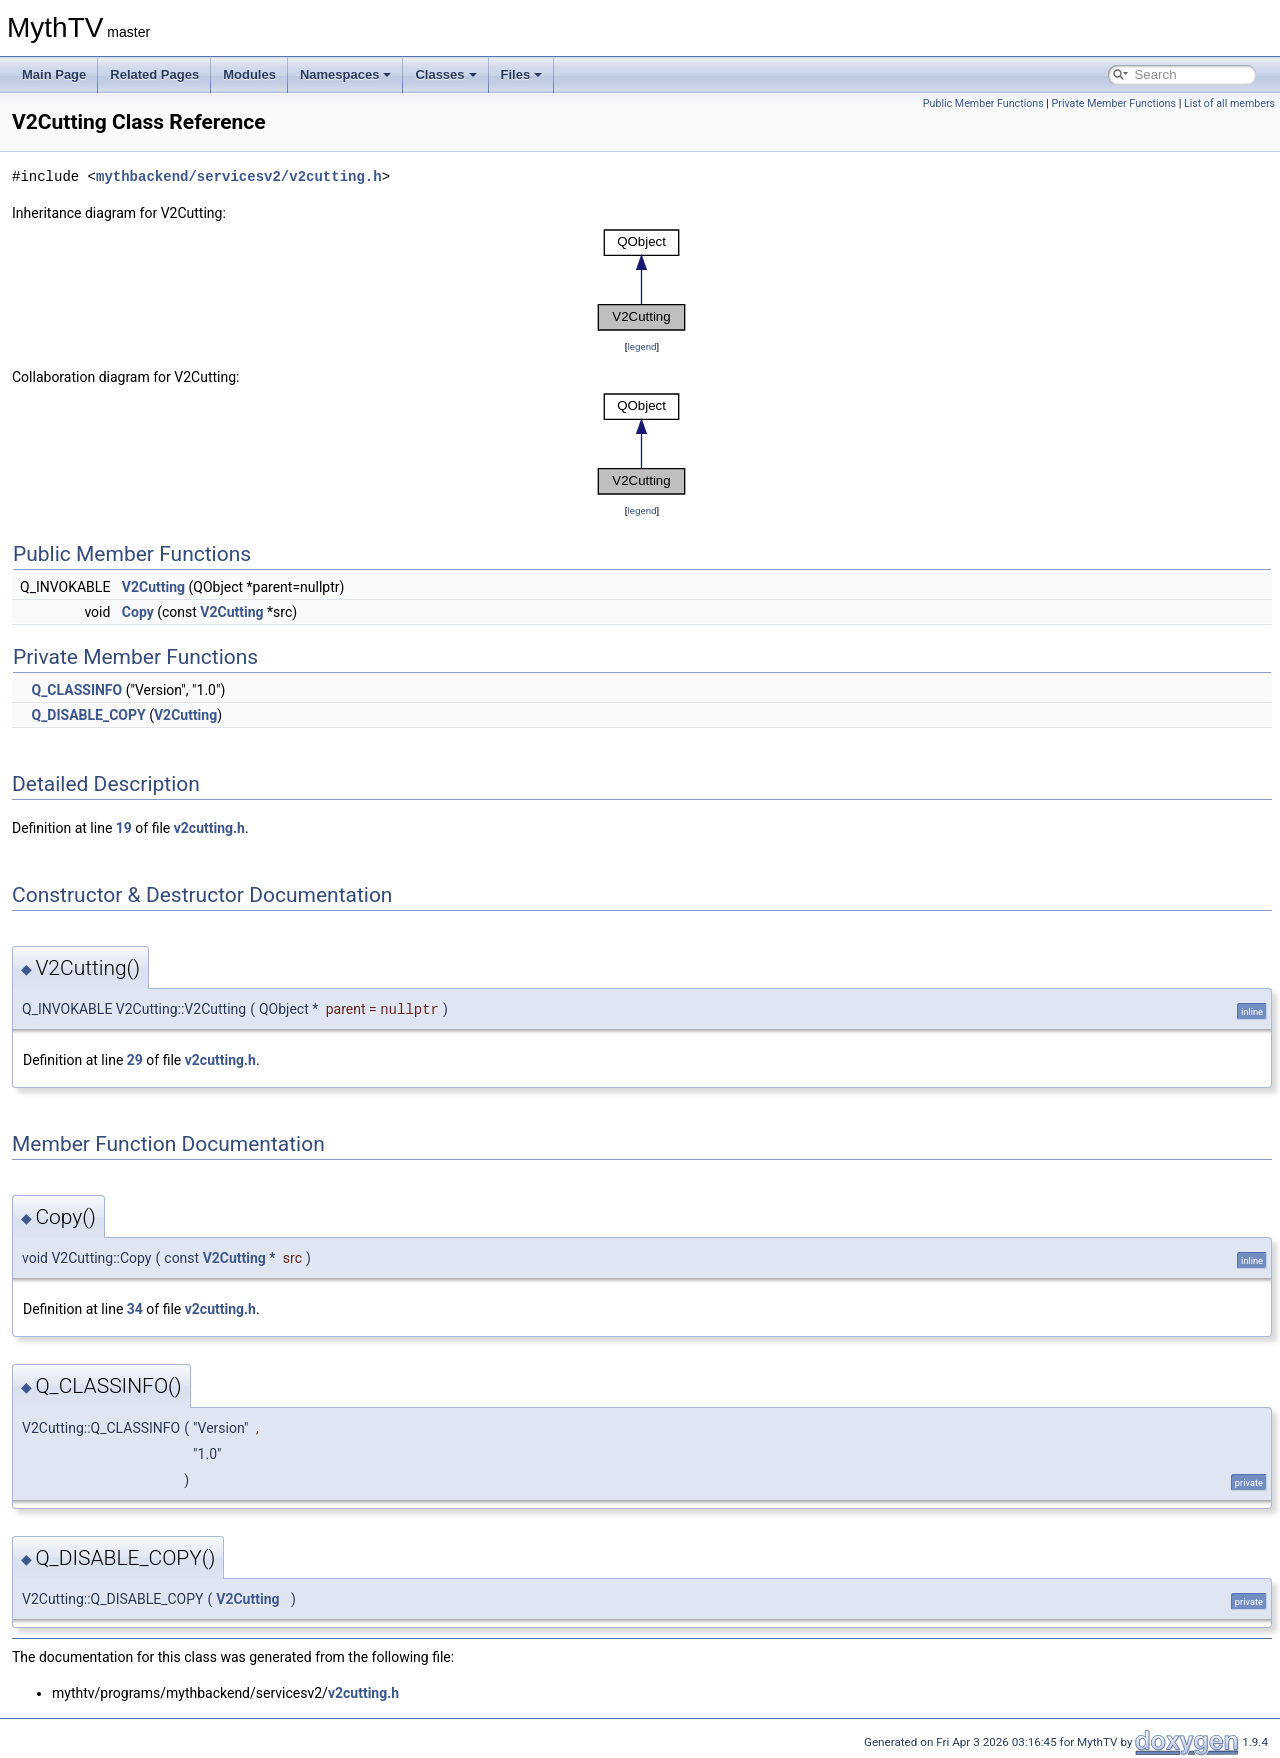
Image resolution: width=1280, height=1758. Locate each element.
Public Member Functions (983, 103)
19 (124, 828)
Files (522, 74)
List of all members (1229, 103)
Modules (249, 74)
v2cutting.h (209, 828)
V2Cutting (153, 587)
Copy (138, 612)
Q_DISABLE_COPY (88, 715)
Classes (445, 74)
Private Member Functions (1114, 103)
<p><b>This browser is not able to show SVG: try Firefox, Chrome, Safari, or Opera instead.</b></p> (642, 280)
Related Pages (154, 74)
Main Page (54, 74)
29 (135, 1060)
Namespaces (346, 74)
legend (641, 346)
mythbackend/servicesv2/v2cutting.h (239, 176)
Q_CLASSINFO (76, 690)
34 (135, 1309)
